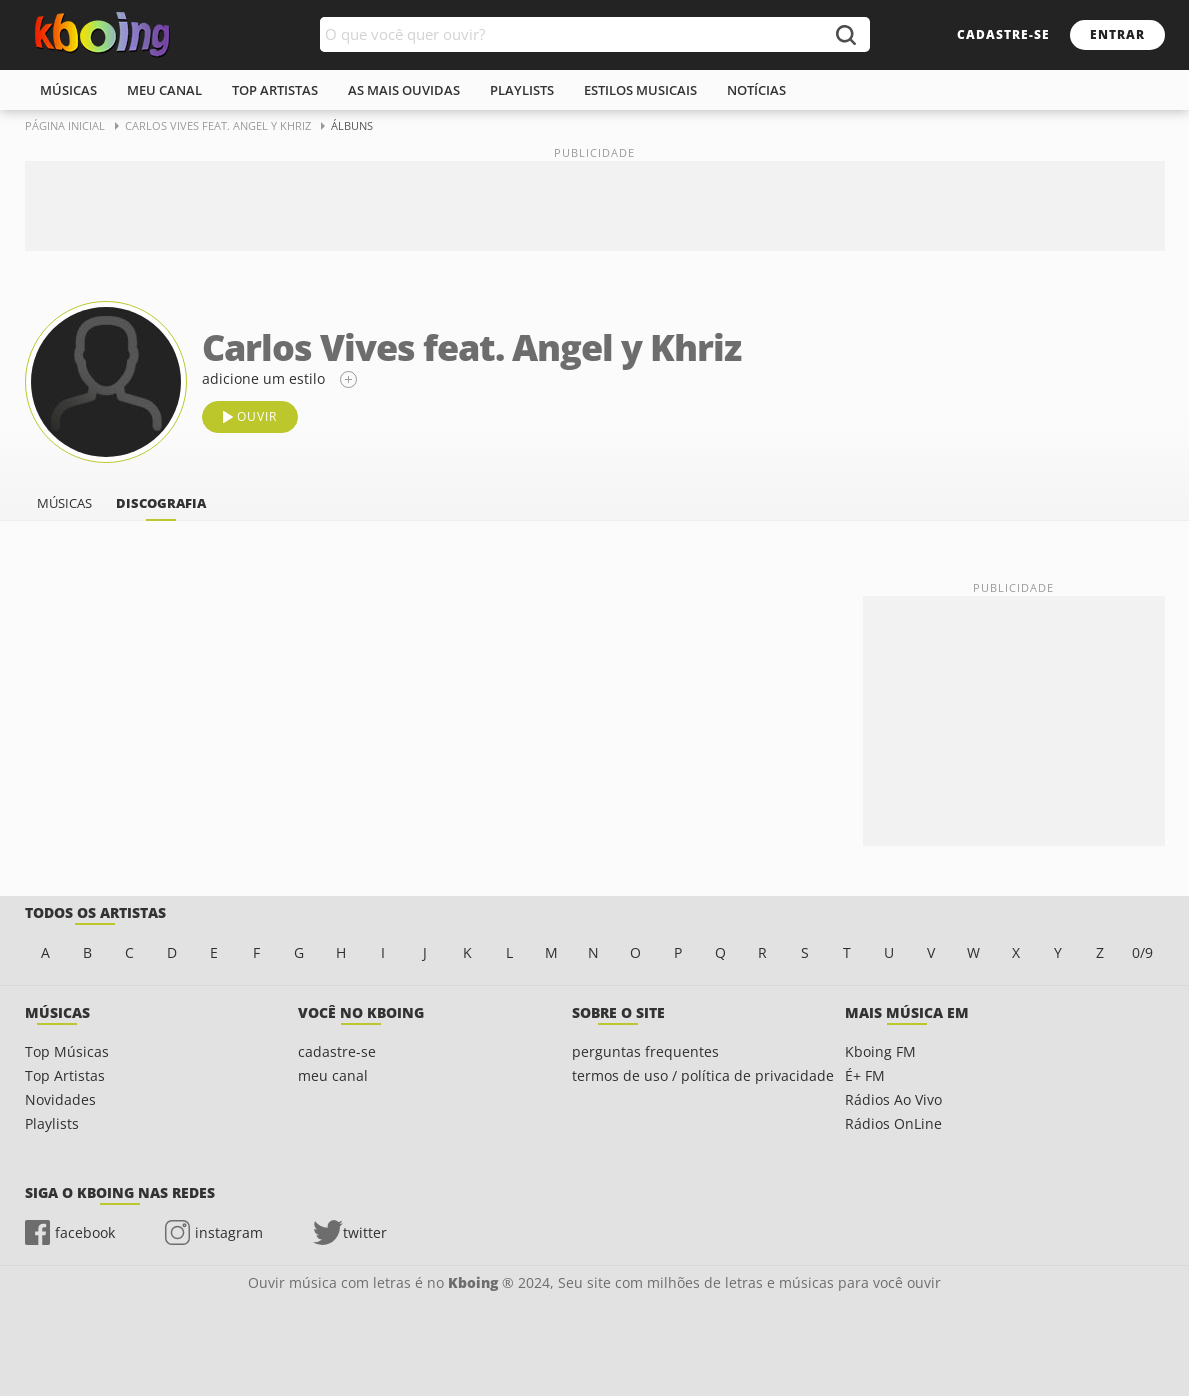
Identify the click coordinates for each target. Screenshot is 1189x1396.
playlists (522, 90)
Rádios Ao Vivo (893, 1099)
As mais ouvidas (404, 90)
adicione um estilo (263, 378)
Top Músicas (67, 1051)
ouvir (257, 416)
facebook (85, 1232)
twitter (365, 1232)
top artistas (275, 90)
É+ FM (865, 1075)
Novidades (60, 1099)
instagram (229, 1232)
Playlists (52, 1123)
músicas (68, 90)
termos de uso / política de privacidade (703, 1075)
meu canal (164, 90)
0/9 (1142, 952)
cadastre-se (1003, 34)
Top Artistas (65, 1075)
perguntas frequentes (645, 1051)
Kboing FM (880, 1051)
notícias (756, 90)
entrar (1117, 34)
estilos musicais (640, 90)
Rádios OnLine (893, 1123)
